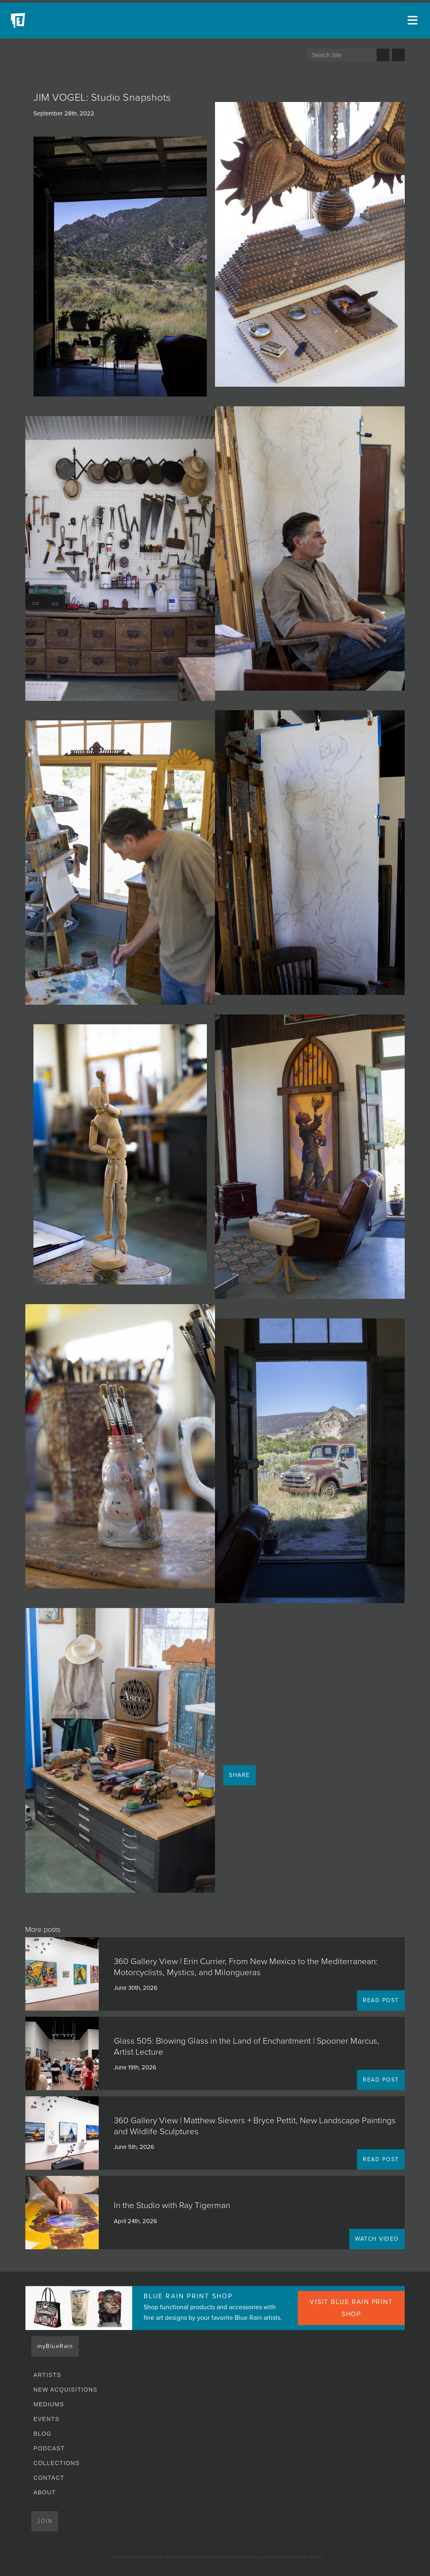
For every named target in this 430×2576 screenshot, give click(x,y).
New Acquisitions (65, 2389)
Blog (42, 2433)
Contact (48, 2477)
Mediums (48, 2404)
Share (239, 1775)
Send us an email (398, 55)
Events (46, 2419)
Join (44, 2521)
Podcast (49, 2448)
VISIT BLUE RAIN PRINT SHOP (351, 2308)
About (44, 2492)
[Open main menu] (414, 20)
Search (383, 55)
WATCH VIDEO (377, 2238)
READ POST (381, 2000)
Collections (56, 2463)
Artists (47, 2375)
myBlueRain (55, 2346)
